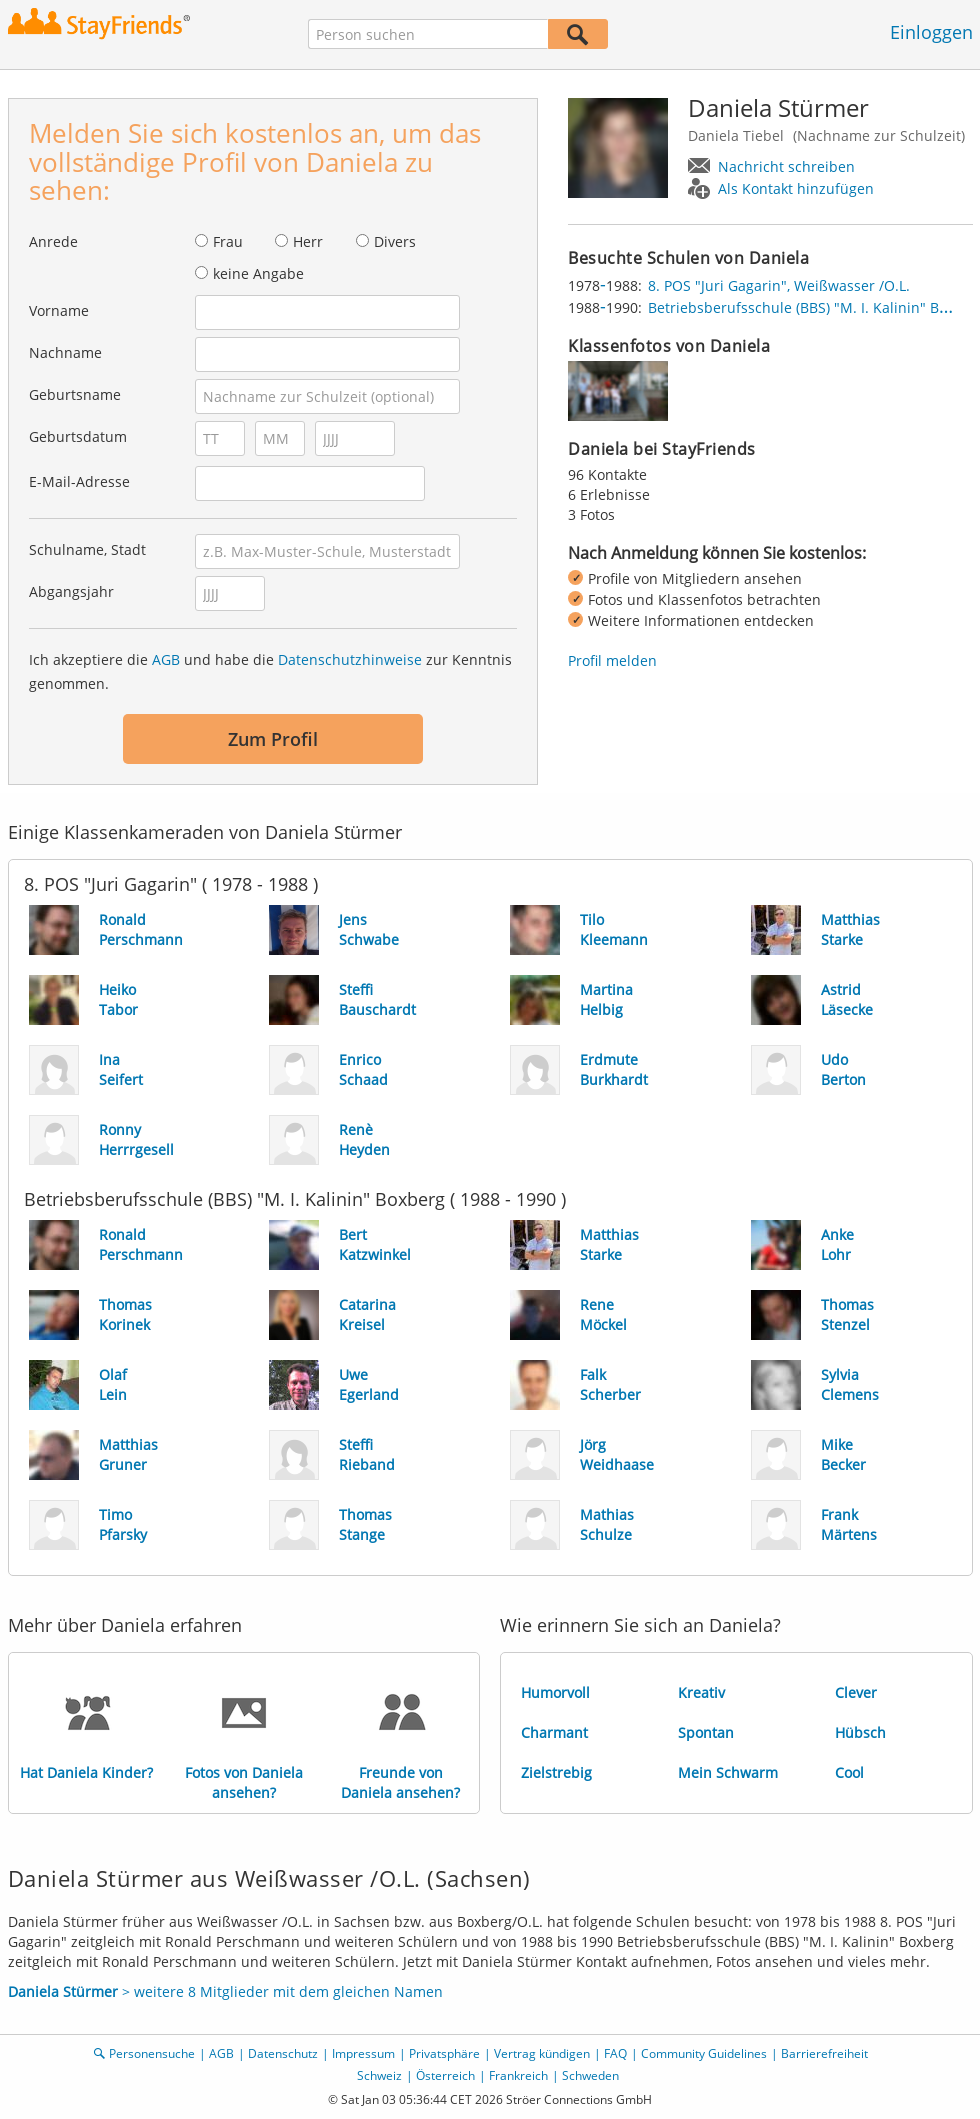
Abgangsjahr (71, 591)
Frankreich (518, 2075)
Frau (228, 241)
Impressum (363, 2053)
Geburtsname (75, 394)
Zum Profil (273, 739)
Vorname (59, 310)
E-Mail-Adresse (79, 481)
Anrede (53, 241)
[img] (618, 391)
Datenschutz (283, 2053)
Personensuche (152, 2053)
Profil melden (612, 660)
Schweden (590, 2075)
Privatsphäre (444, 2053)
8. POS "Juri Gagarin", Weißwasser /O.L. (779, 285)
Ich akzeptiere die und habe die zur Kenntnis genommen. (270, 671)
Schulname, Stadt (87, 549)
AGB (166, 659)
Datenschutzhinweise (350, 659)
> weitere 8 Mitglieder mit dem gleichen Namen (225, 1991)
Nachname (65, 352)
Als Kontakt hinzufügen (796, 188)
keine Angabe (258, 273)
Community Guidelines (704, 2053)
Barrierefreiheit (824, 2053)
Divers (395, 241)
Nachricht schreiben (786, 166)
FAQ (615, 2053)
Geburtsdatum (78, 436)
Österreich (445, 2075)
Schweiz (379, 2075)
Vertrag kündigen (542, 2053)
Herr (308, 241)
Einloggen (931, 32)
